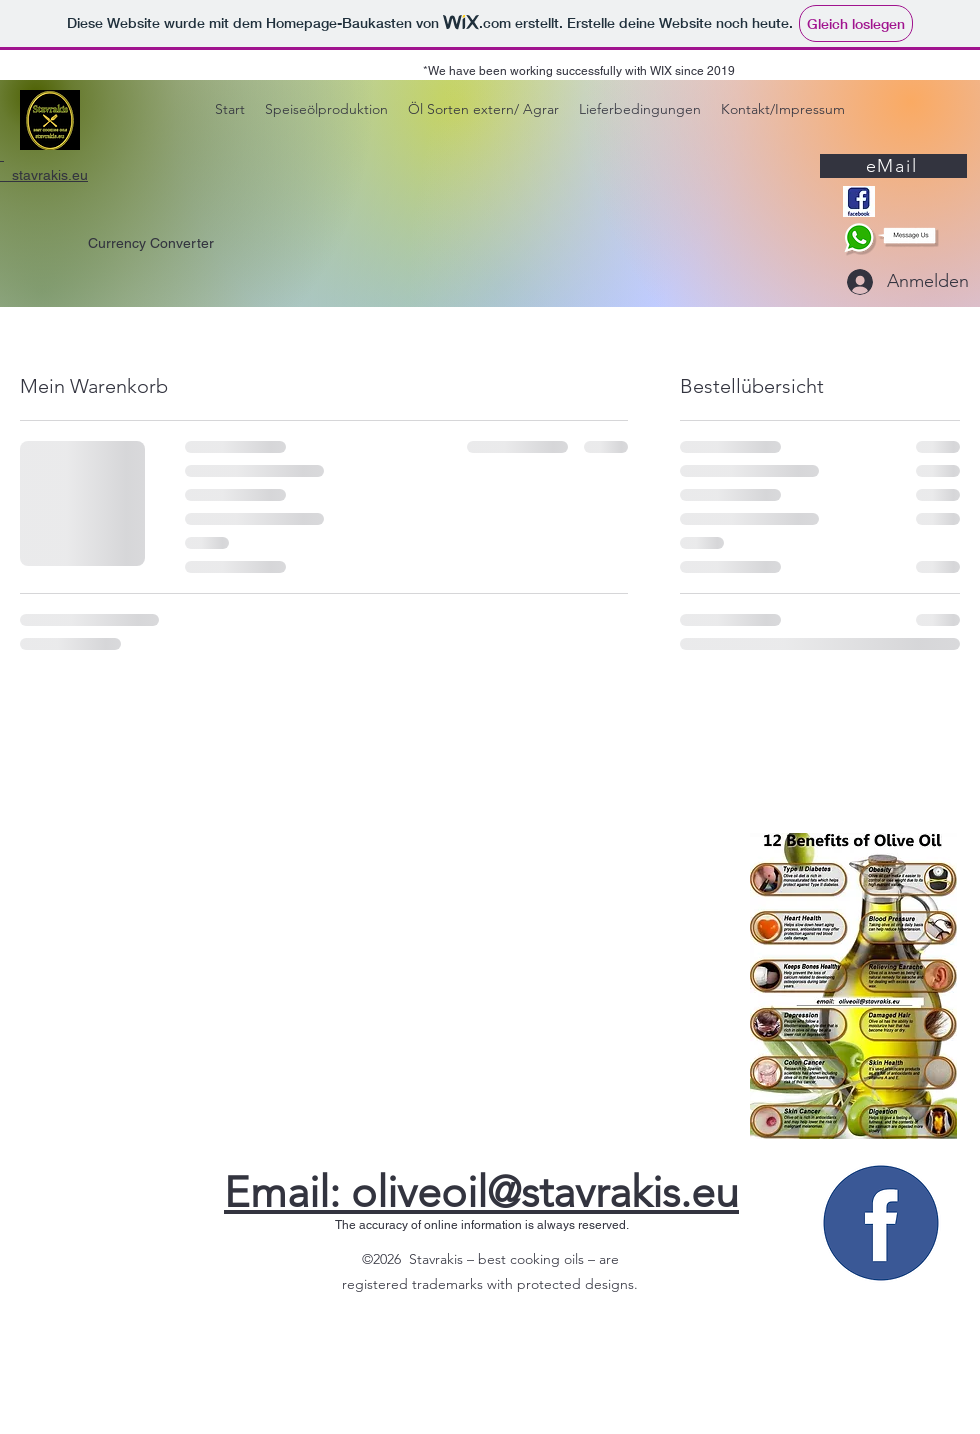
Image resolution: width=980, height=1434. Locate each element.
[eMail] (893, 166)
